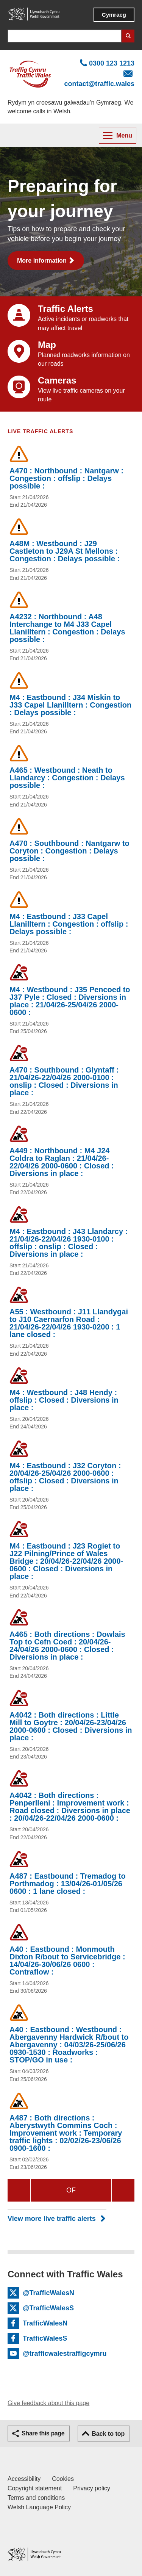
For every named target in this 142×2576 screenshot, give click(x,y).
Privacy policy (91, 2488)
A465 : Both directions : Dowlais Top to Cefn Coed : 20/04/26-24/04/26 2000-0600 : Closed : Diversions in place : (67, 1645)
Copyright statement (35, 2488)
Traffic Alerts (65, 309)
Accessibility (24, 2479)
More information (42, 260)
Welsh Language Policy (39, 2507)
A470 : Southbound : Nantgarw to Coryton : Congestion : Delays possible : (69, 850)
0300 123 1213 (111, 63)
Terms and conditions (36, 2498)
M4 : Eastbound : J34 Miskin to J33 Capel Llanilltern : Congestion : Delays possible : (70, 705)
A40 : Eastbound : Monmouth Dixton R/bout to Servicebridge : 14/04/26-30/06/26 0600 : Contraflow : (67, 1960)
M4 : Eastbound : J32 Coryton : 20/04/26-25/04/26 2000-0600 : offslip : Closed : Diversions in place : (65, 1477)
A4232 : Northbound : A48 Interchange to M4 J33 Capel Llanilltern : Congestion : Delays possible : (67, 628)
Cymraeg (114, 14)
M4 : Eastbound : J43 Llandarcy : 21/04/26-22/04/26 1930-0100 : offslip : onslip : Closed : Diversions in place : (68, 1243)
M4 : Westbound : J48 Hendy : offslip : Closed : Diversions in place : (64, 1400)
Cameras (57, 380)
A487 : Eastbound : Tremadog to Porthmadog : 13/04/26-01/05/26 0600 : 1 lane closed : (67, 1883)
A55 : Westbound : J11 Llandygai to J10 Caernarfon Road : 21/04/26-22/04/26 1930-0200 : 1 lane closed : (68, 1323)
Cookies (63, 2479)
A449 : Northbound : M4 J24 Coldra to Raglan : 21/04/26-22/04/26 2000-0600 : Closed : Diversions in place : (61, 1162)
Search (128, 36)
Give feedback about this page (48, 2403)
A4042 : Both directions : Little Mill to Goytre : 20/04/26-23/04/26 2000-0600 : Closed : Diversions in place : (70, 1726)
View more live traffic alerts (52, 2218)
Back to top (108, 2433)
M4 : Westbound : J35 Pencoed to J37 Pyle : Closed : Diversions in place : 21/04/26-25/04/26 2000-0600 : (69, 1001)
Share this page (43, 2433)
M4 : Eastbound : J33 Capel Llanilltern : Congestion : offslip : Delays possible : (68, 924)
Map (47, 345)
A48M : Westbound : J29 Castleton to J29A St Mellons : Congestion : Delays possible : (64, 551)
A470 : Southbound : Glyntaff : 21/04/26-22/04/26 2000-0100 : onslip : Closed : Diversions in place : (64, 1081)
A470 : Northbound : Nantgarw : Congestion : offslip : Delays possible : (66, 478)
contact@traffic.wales (99, 84)
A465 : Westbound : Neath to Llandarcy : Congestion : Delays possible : (67, 777)
